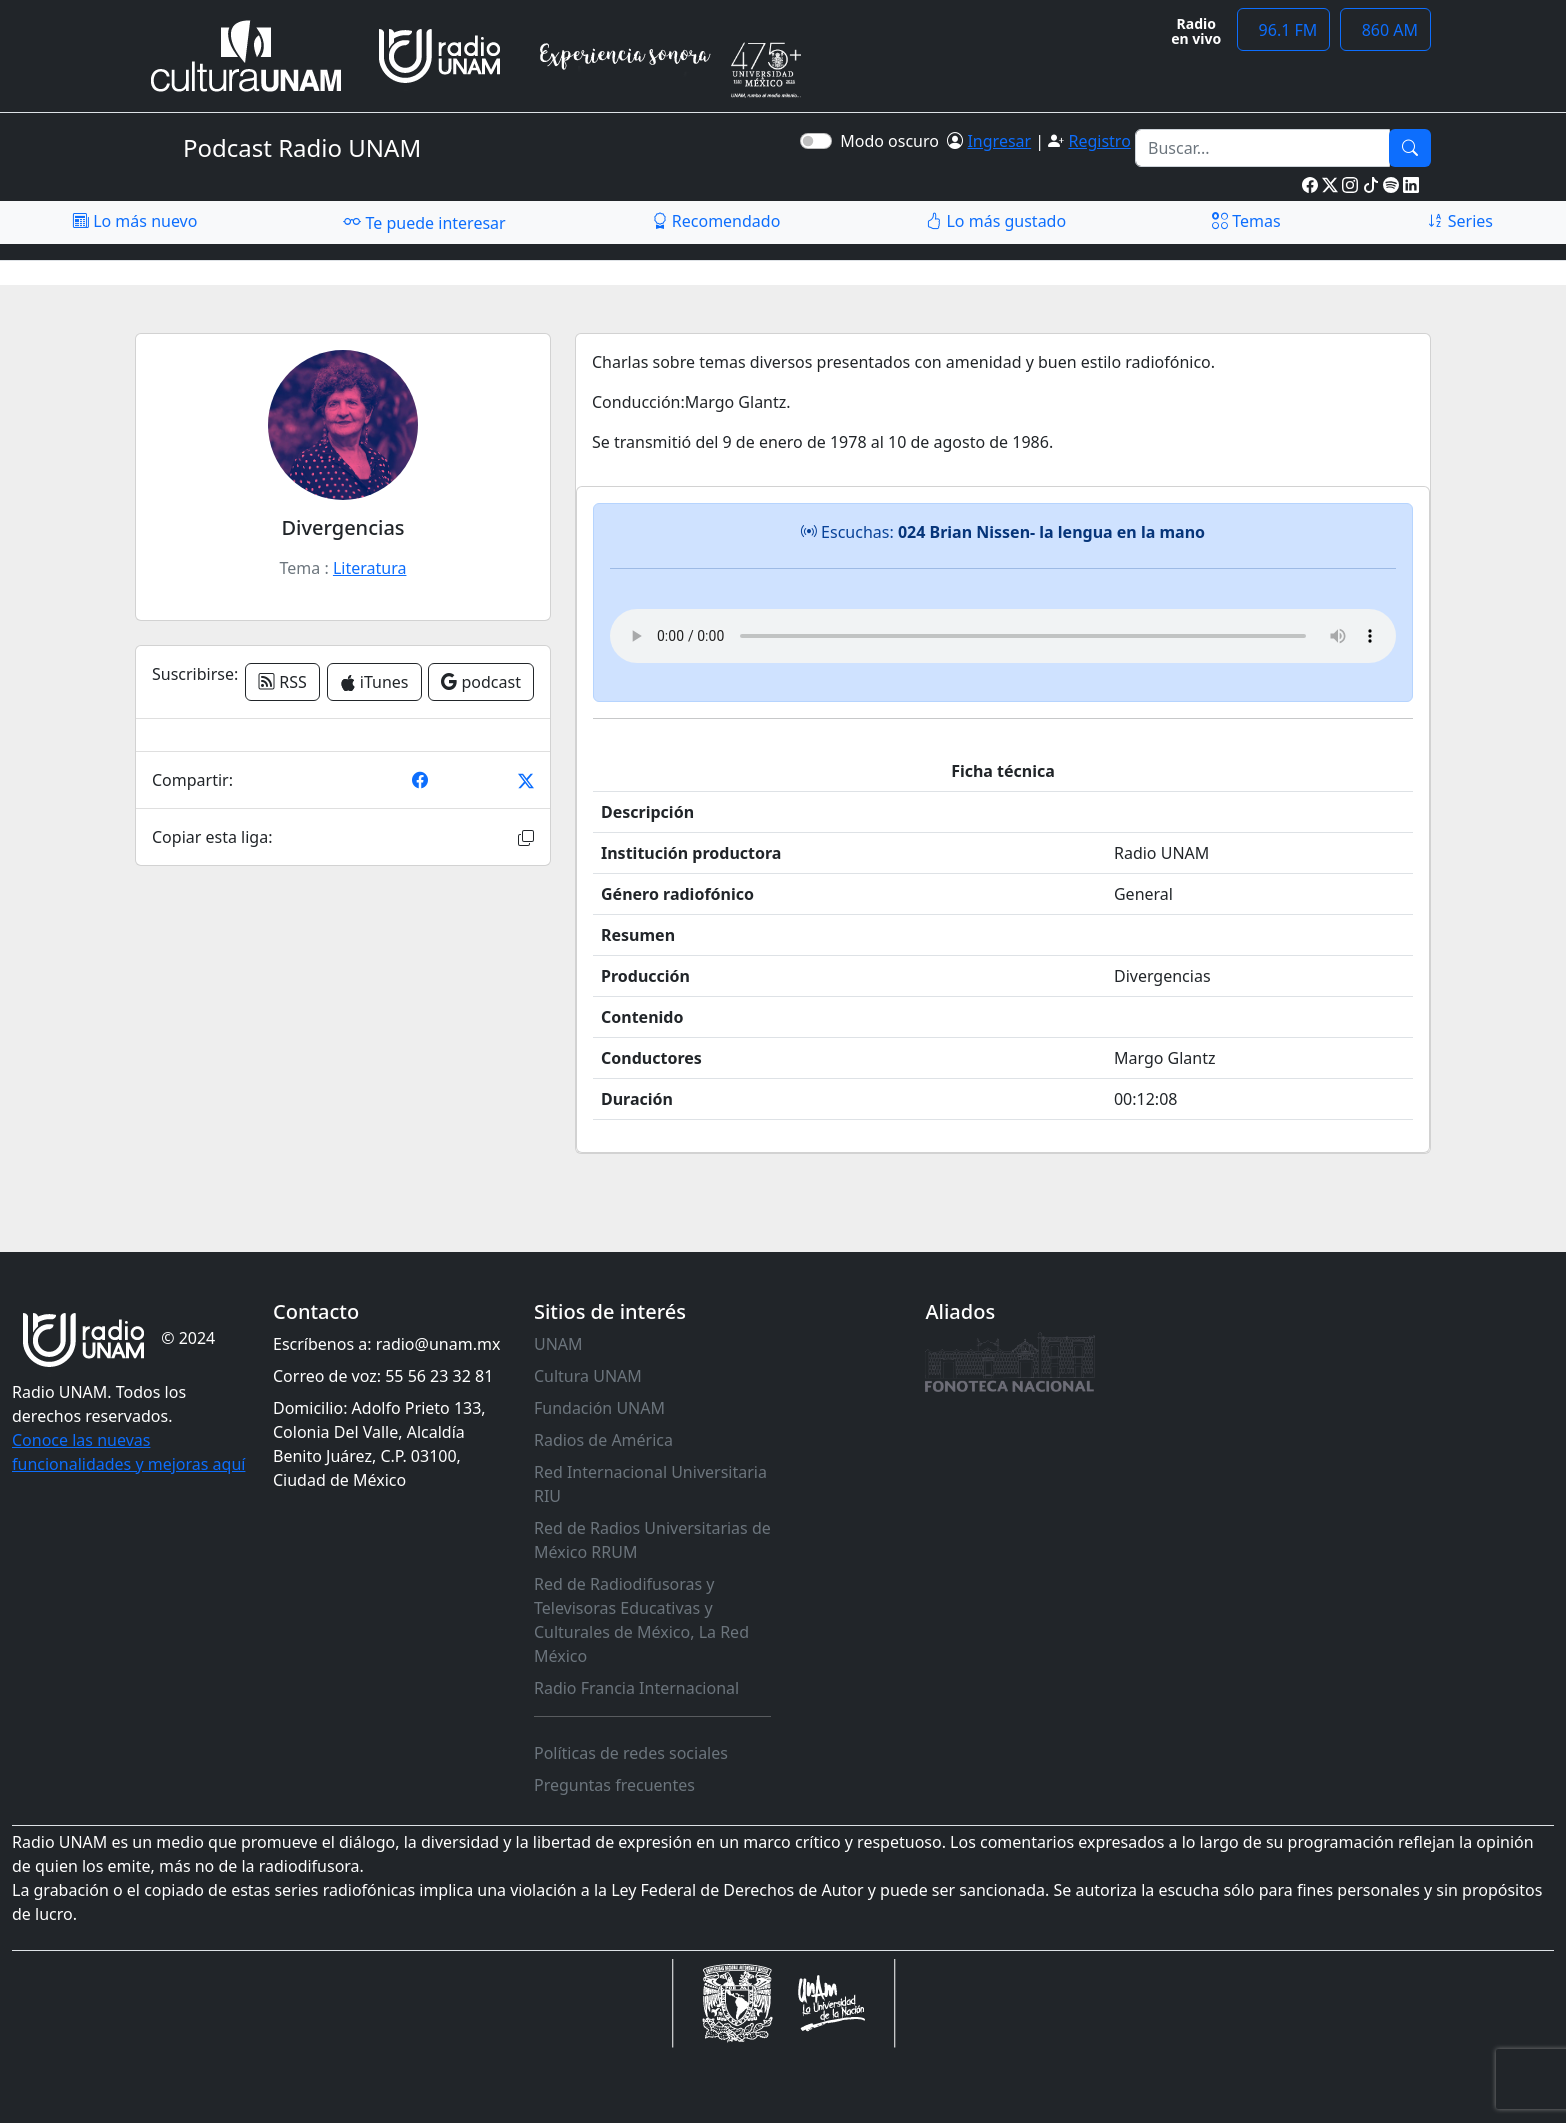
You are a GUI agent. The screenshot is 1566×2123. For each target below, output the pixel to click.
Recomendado (716, 221)
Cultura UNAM (588, 1376)
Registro (1099, 141)
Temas (1246, 221)
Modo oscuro (893, 141)
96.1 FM (1283, 30)
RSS (282, 682)
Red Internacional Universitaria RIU (650, 1484)
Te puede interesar (424, 222)
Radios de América (603, 1440)
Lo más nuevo (135, 221)
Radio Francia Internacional (636, 1688)
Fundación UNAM (599, 1408)
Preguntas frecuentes (614, 1785)
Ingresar (999, 141)
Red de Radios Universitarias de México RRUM (652, 1540)
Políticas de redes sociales (631, 1753)
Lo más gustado (996, 221)
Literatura (370, 568)
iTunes (374, 682)
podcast (481, 682)
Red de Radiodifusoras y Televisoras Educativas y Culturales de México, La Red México (641, 1620)
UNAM (558, 1344)
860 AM (1385, 30)
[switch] (816, 141)
